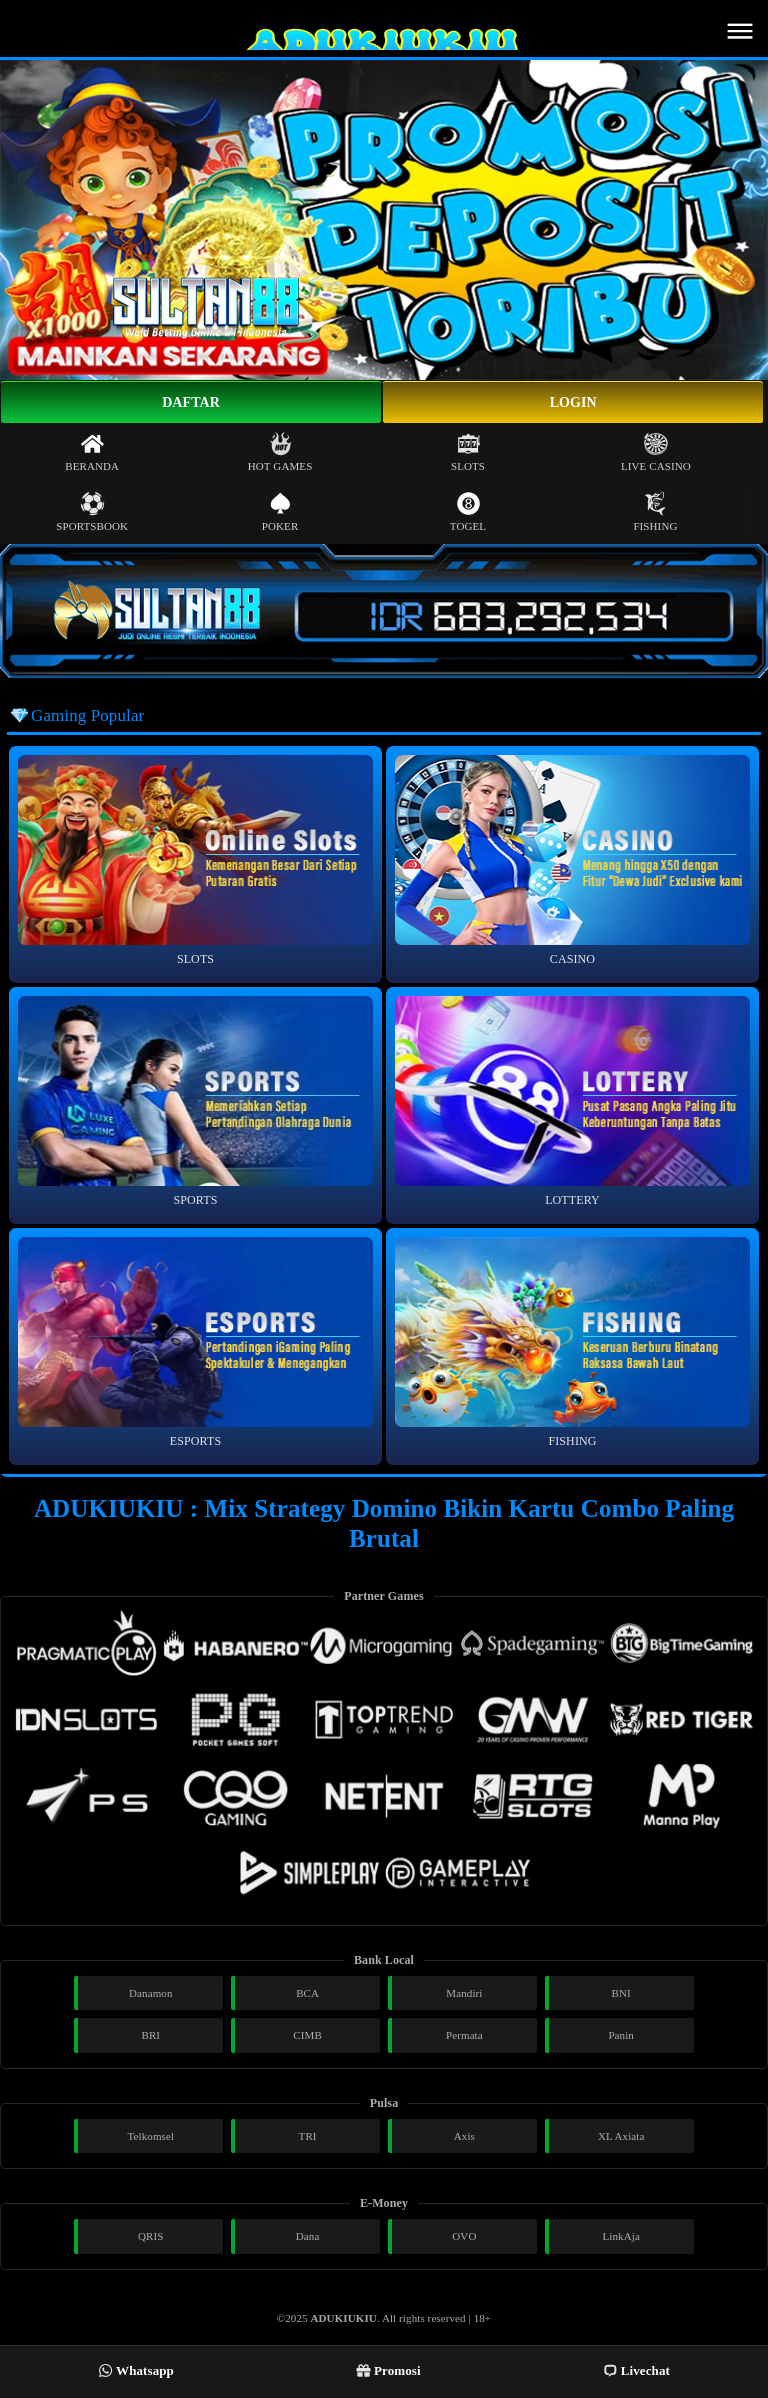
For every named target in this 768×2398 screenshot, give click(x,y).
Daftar (191, 402)
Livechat (636, 2370)
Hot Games (280, 451)
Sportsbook (92, 511)
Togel (468, 511)
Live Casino (656, 451)
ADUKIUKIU (344, 2318)
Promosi (388, 2370)
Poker (280, 511)
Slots (468, 451)
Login (573, 402)
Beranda (92, 451)
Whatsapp (136, 2370)
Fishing (655, 511)
